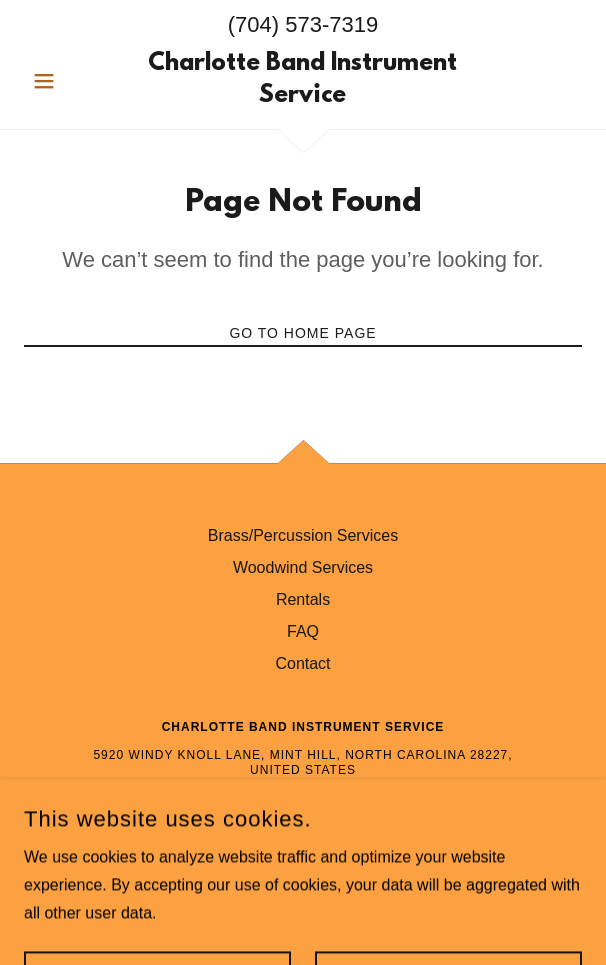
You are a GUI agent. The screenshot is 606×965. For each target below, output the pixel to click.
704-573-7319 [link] (303, 800)
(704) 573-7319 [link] (303, 24)
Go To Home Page (302, 333)
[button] (66, 81)
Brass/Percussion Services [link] (303, 535)
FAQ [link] (303, 631)
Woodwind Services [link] (303, 567)
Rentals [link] (303, 599)
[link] (303, 81)
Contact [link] (302, 663)
